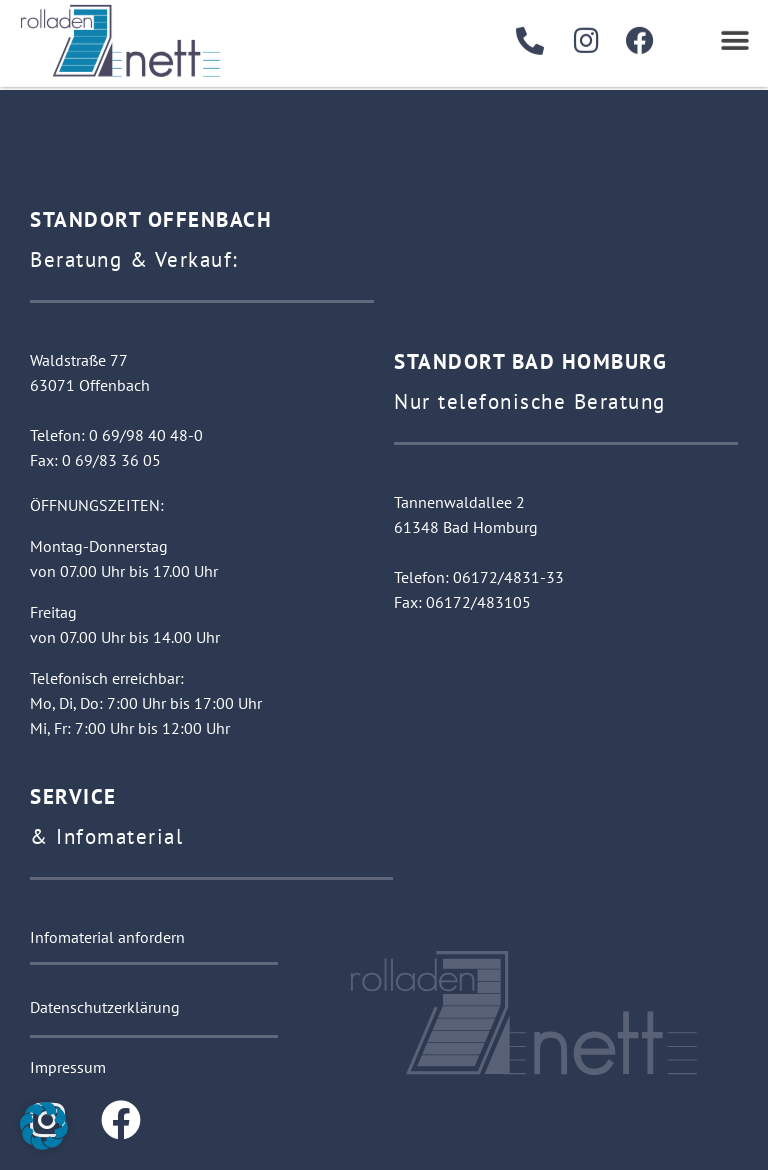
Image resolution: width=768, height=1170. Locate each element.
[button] (735, 35)
